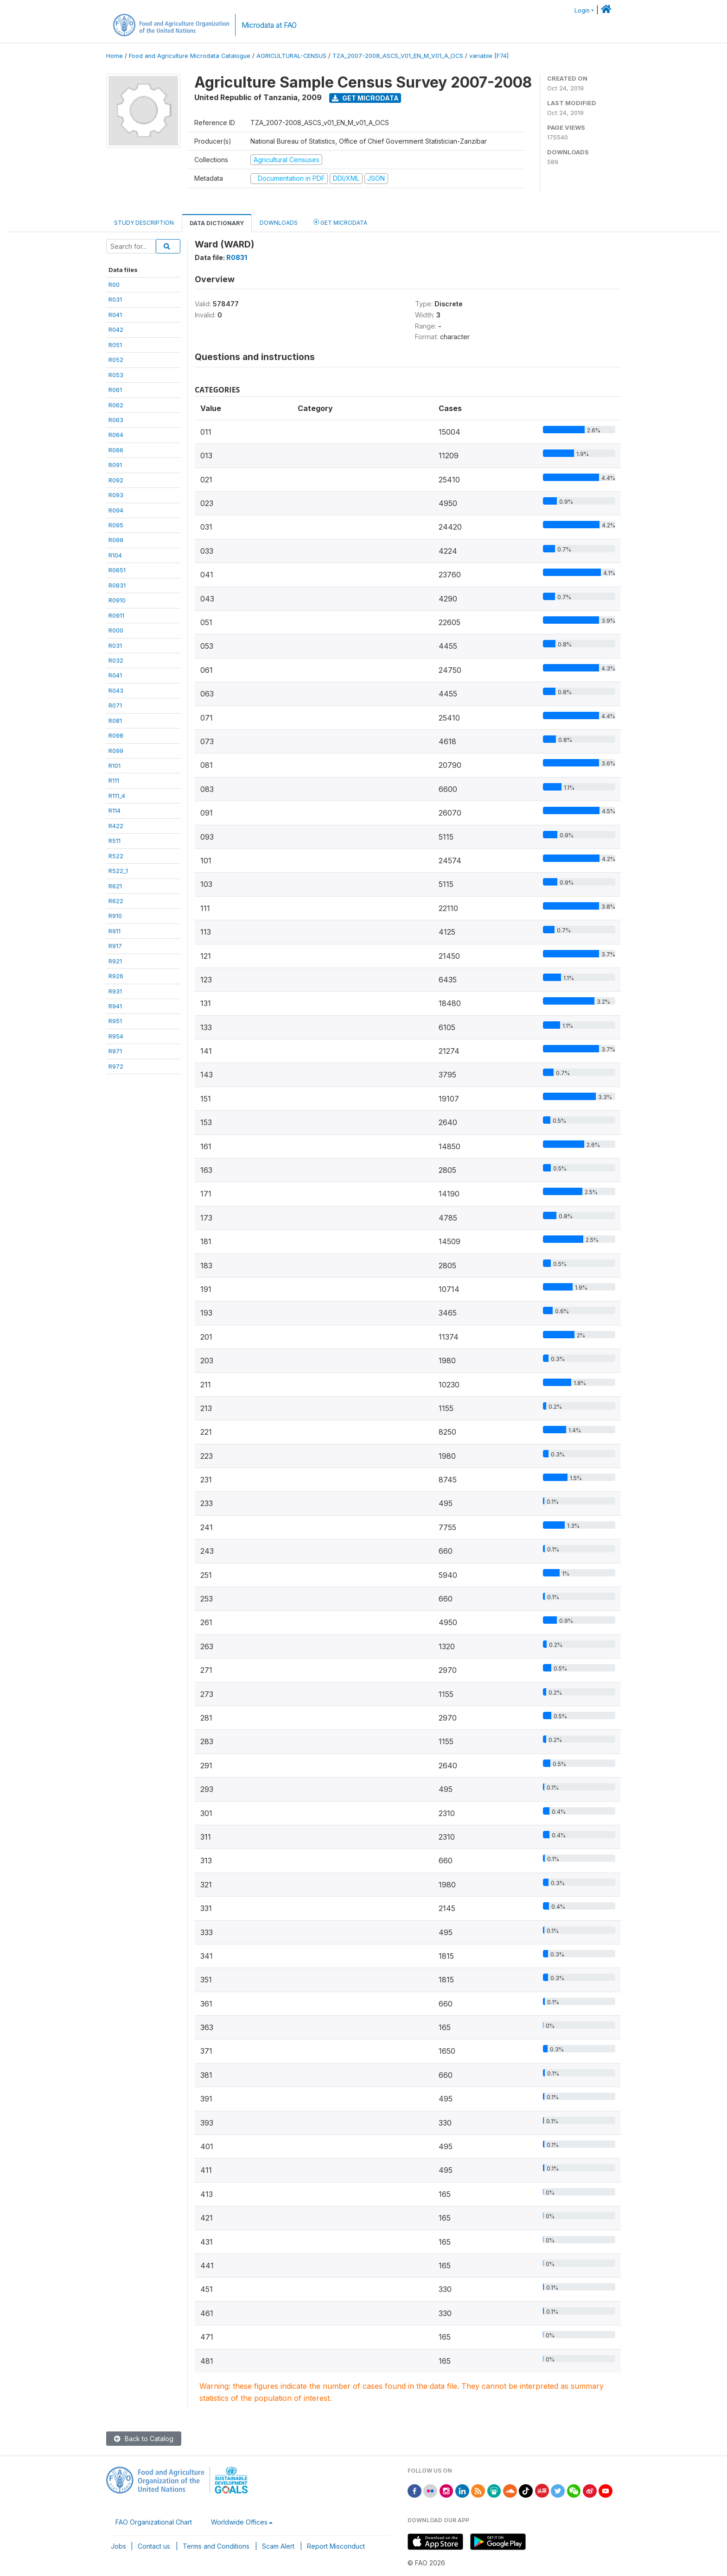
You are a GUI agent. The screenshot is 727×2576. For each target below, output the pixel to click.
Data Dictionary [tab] (217, 223)
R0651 (117, 570)
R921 (115, 961)
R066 (115, 450)
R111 (113, 780)
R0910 (117, 600)
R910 (115, 915)
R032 (115, 660)
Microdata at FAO (269, 25)
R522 (115, 856)
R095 (115, 525)
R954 (115, 1036)
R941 (115, 1006)
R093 (115, 495)
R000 (115, 630)
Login (582, 10)
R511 (114, 840)
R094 (115, 510)
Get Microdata (365, 98)
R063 (115, 420)
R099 (115, 540)
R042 (115, 329)
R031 (115, 299)
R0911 (116, 615)
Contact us (154, 2546)
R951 (115, 1021)
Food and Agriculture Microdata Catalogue (189, 55)
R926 (115, 976)
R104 (115, 555)
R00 (114, 284)
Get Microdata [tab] (340, 222)
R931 (115, 991)
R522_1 (118, 870)
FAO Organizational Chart (153, 2522)
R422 (115, 825)
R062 (115, 405)
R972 (115, 1066)
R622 (115, 901)
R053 (115, 375)
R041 (115, 314)
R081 (115, 720)
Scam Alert (278, 2546)
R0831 (117, 585)
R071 (115, 705)
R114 (114, 810)
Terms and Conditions (216, 2546)
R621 (115, 886)
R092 (115, 480)
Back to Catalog (143, 2439)
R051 (115, 344)
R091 (115, 464)
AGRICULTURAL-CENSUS (291, 55)
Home (114, 55)
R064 (115, 434)
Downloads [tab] (279, 222)
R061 (115, 389)
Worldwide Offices (239, 2522)
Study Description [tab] (144, 222)
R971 (115, 1051)
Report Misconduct (336, 2546)
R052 (115, 359)
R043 (115, 690)
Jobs (118, 2546)
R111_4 (116, 795)
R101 (114, 765)
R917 (115, 945)
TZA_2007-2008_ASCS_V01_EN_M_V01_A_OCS (397, 55)
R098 (115, 735)
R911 (114, 931)
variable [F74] (489, 55)
